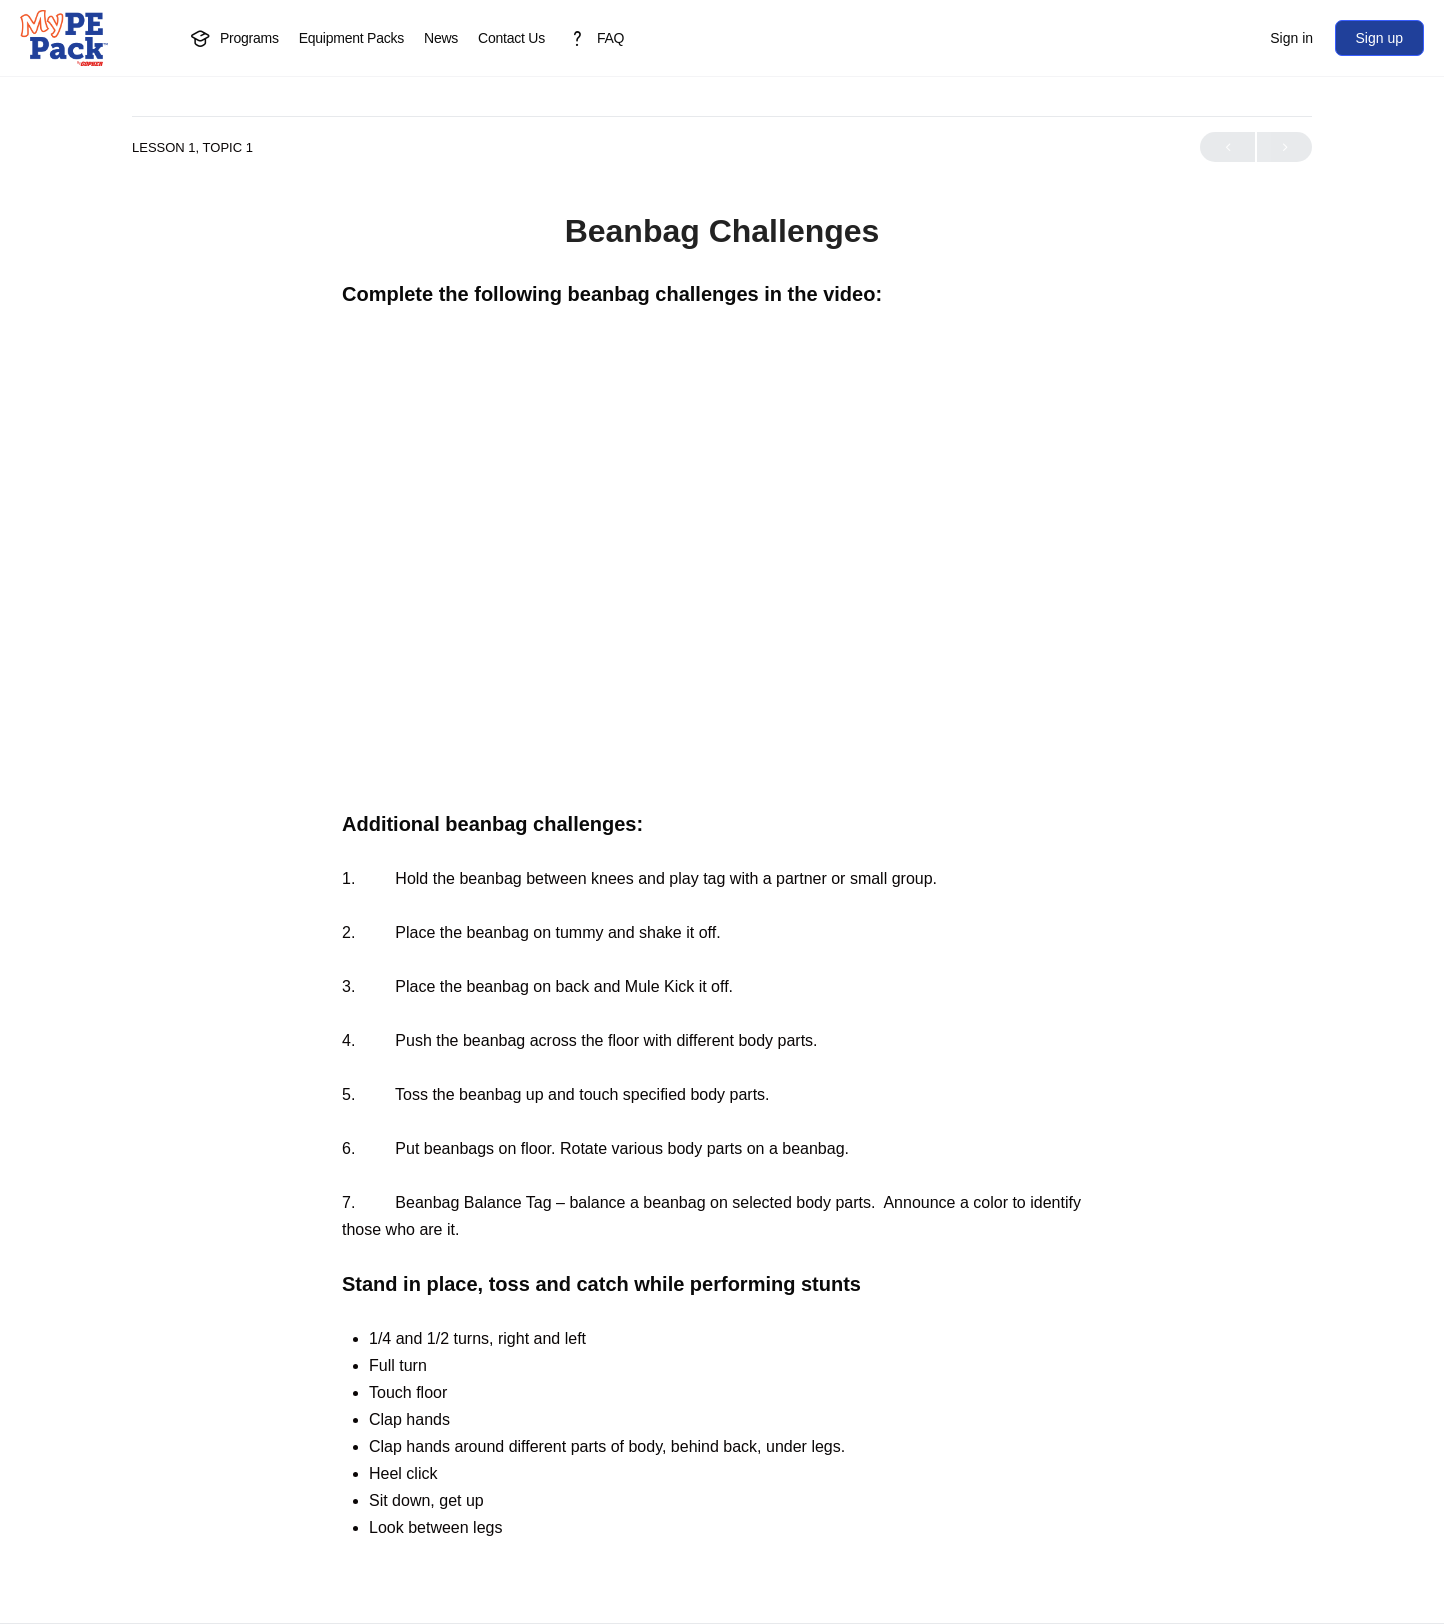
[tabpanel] (722, 910)
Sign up (1379, 38)
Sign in (1291, 38)
